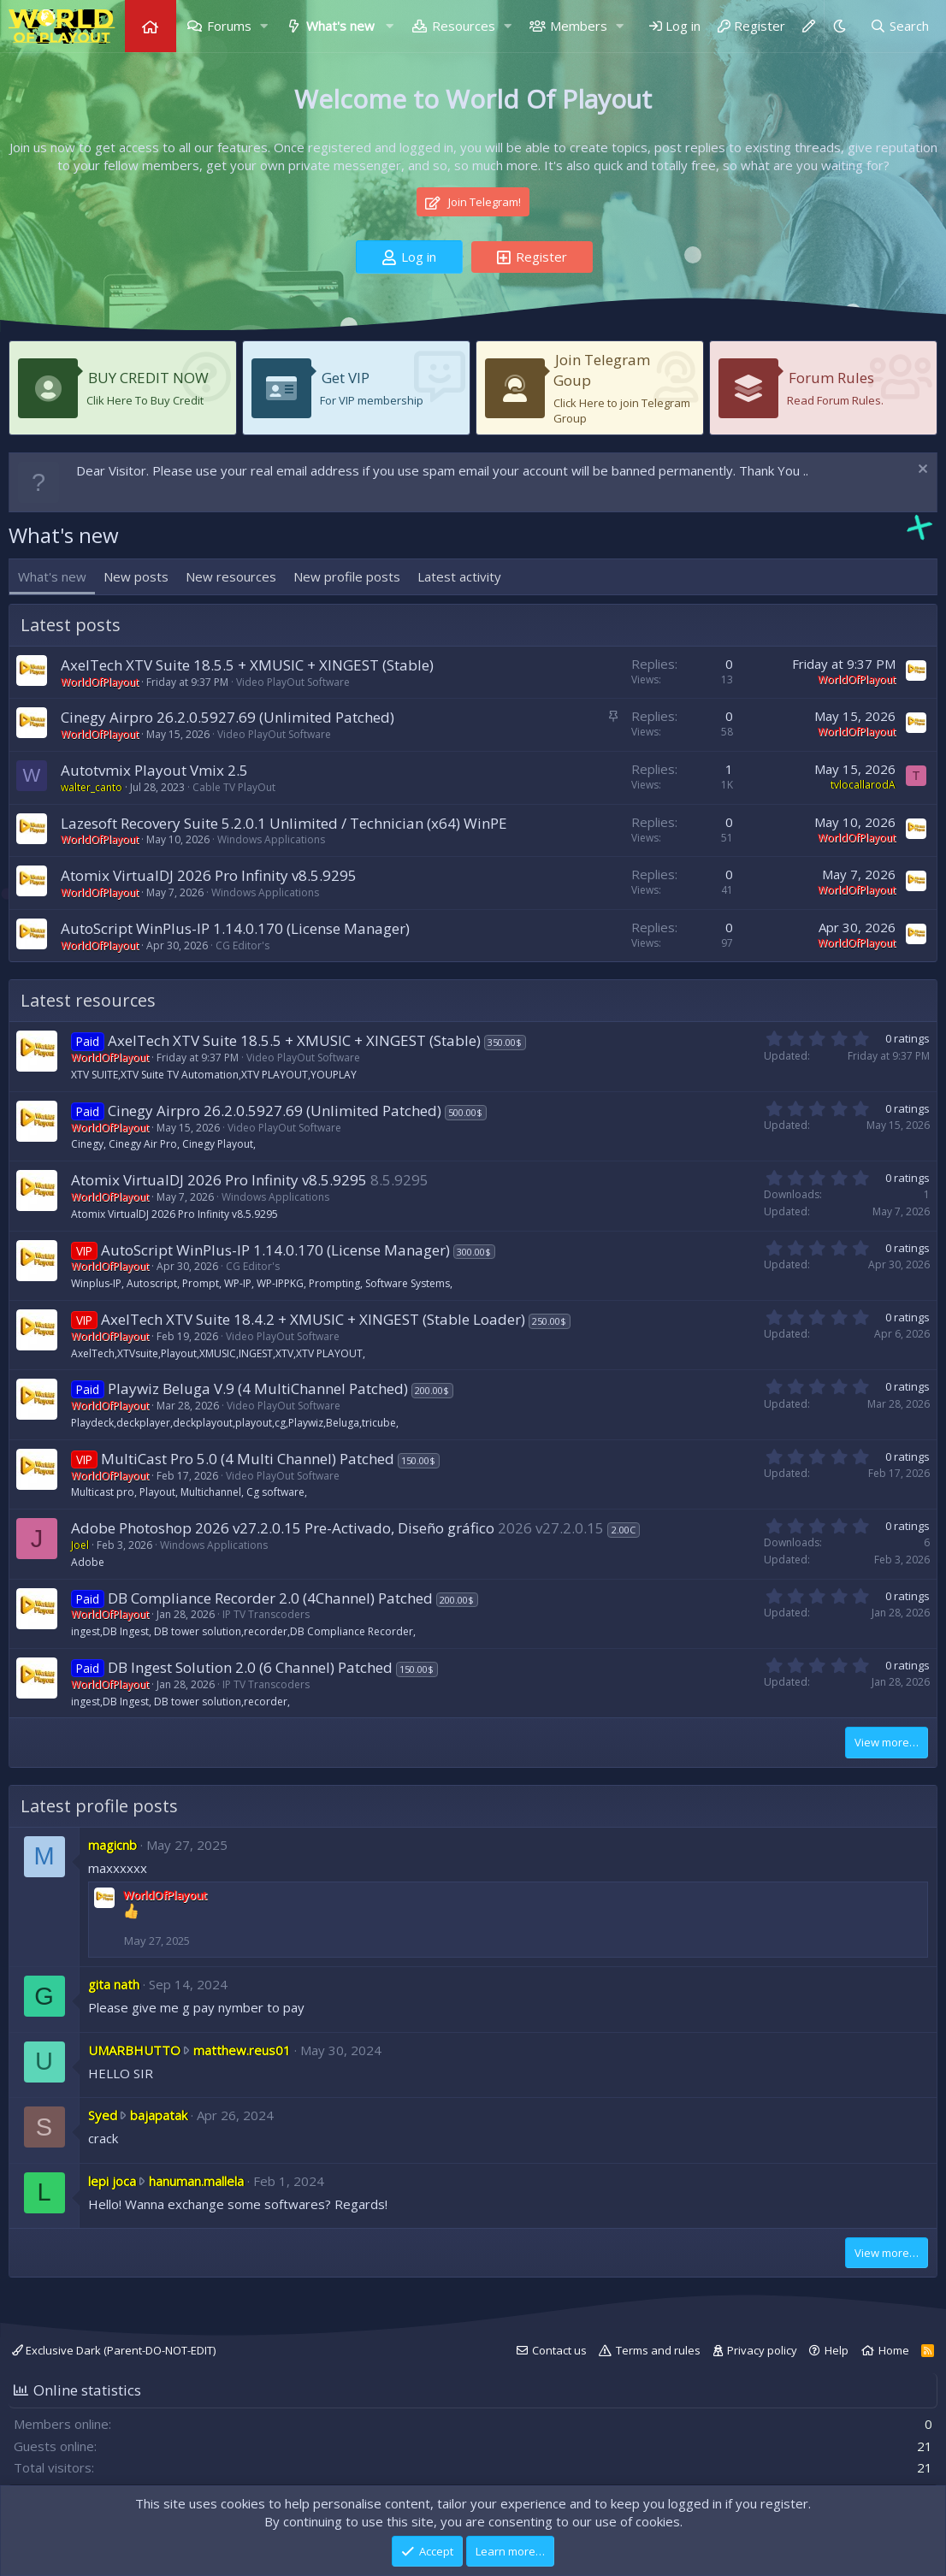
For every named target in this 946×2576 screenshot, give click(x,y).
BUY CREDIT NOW (148, 377)
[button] (264, 26)
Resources (463, 25)
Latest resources (88, 1000)
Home (150, 26)
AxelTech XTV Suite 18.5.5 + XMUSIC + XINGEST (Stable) (247, 665)
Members (578, 25)
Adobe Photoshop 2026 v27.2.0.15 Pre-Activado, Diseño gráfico (282, 1528)
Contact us (559, 2350)
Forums (229, 25)
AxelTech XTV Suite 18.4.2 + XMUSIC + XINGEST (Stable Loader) (313, 1319)
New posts (136, 576)
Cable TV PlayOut (233, 787)
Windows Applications (271, 839)
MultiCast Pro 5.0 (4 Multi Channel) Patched (247, 1458)
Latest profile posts (99, 1805)
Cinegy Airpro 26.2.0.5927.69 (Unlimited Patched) (227, 717)
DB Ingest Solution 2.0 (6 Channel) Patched (250, 1667)
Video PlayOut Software (293, 682)
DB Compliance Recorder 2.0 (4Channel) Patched (270, 1598)
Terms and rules (658, 2350)
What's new (340, 25)
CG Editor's (242, 945)
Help (836, 2350)
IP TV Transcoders (266, 1614)
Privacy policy (762, 2350)
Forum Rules (831, 377)
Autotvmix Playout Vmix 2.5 (154, 770)
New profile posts (346, 576)
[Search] (899, 26)
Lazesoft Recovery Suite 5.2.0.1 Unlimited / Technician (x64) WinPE (284, 823)
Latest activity (459, 576)
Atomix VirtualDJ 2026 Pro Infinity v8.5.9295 (209, 875)
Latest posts (71, 624)
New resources (231, 576)
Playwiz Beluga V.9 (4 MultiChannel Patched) (258, 1388)
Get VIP (346, 377)
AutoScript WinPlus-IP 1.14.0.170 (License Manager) (235, 928)
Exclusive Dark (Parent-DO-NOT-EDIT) (114, 2350)
